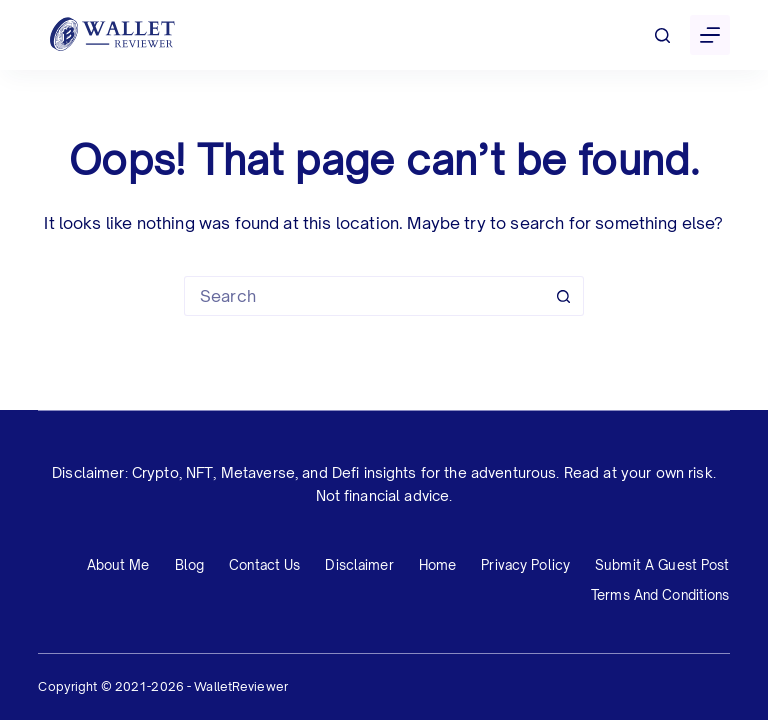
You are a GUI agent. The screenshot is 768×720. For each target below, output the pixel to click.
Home (438, 565)
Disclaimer (359, 565)
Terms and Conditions (660, 595)
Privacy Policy (525, 565)
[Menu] (710, 35)
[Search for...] (364, 296)
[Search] (662, 35)
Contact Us (264, 565)
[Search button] (564, 296)
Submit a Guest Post (662, 565)
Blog (190, 565)
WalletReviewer (241, 686)
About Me (118, 565)
